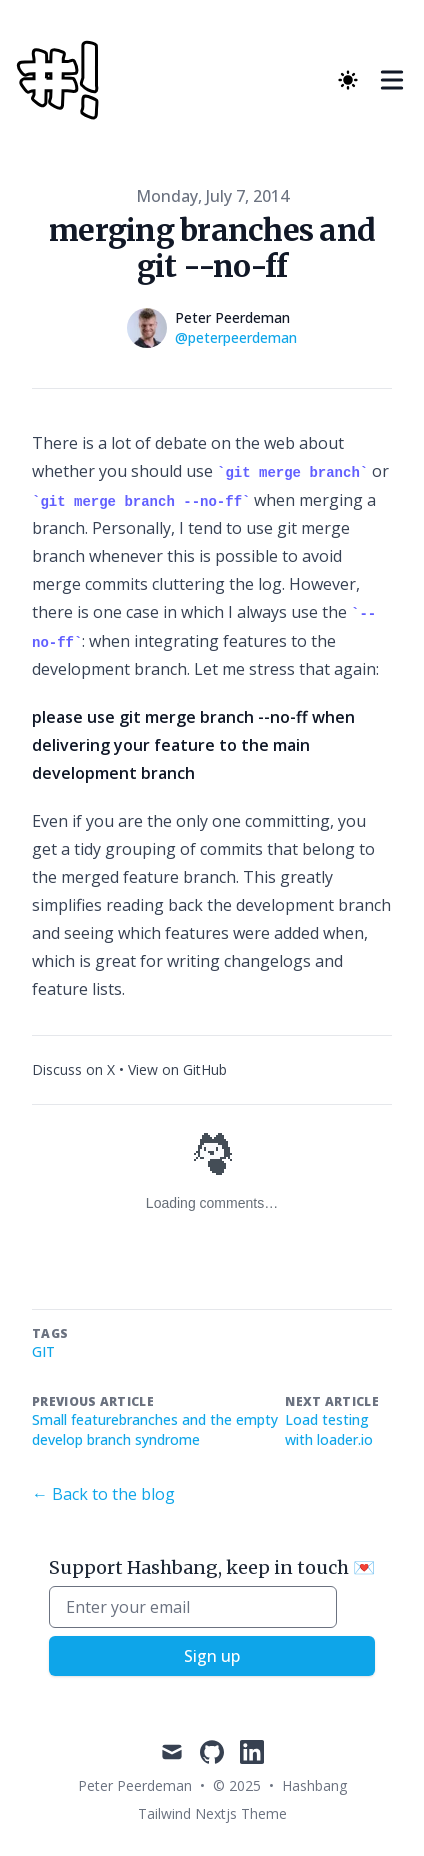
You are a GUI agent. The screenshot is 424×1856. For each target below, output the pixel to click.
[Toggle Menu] (392, 80)
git (43, 1351)
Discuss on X (73, 1069)
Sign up (212, 1656)
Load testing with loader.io (329, 1429)
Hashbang (314, 1785)
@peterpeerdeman (236, 337)
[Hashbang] (63, 80)
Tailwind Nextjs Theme (212, 1813)
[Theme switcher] (348, 80)
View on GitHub (177, 1069)
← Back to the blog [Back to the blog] (103, 1494)
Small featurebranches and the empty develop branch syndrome (155, 1429)
